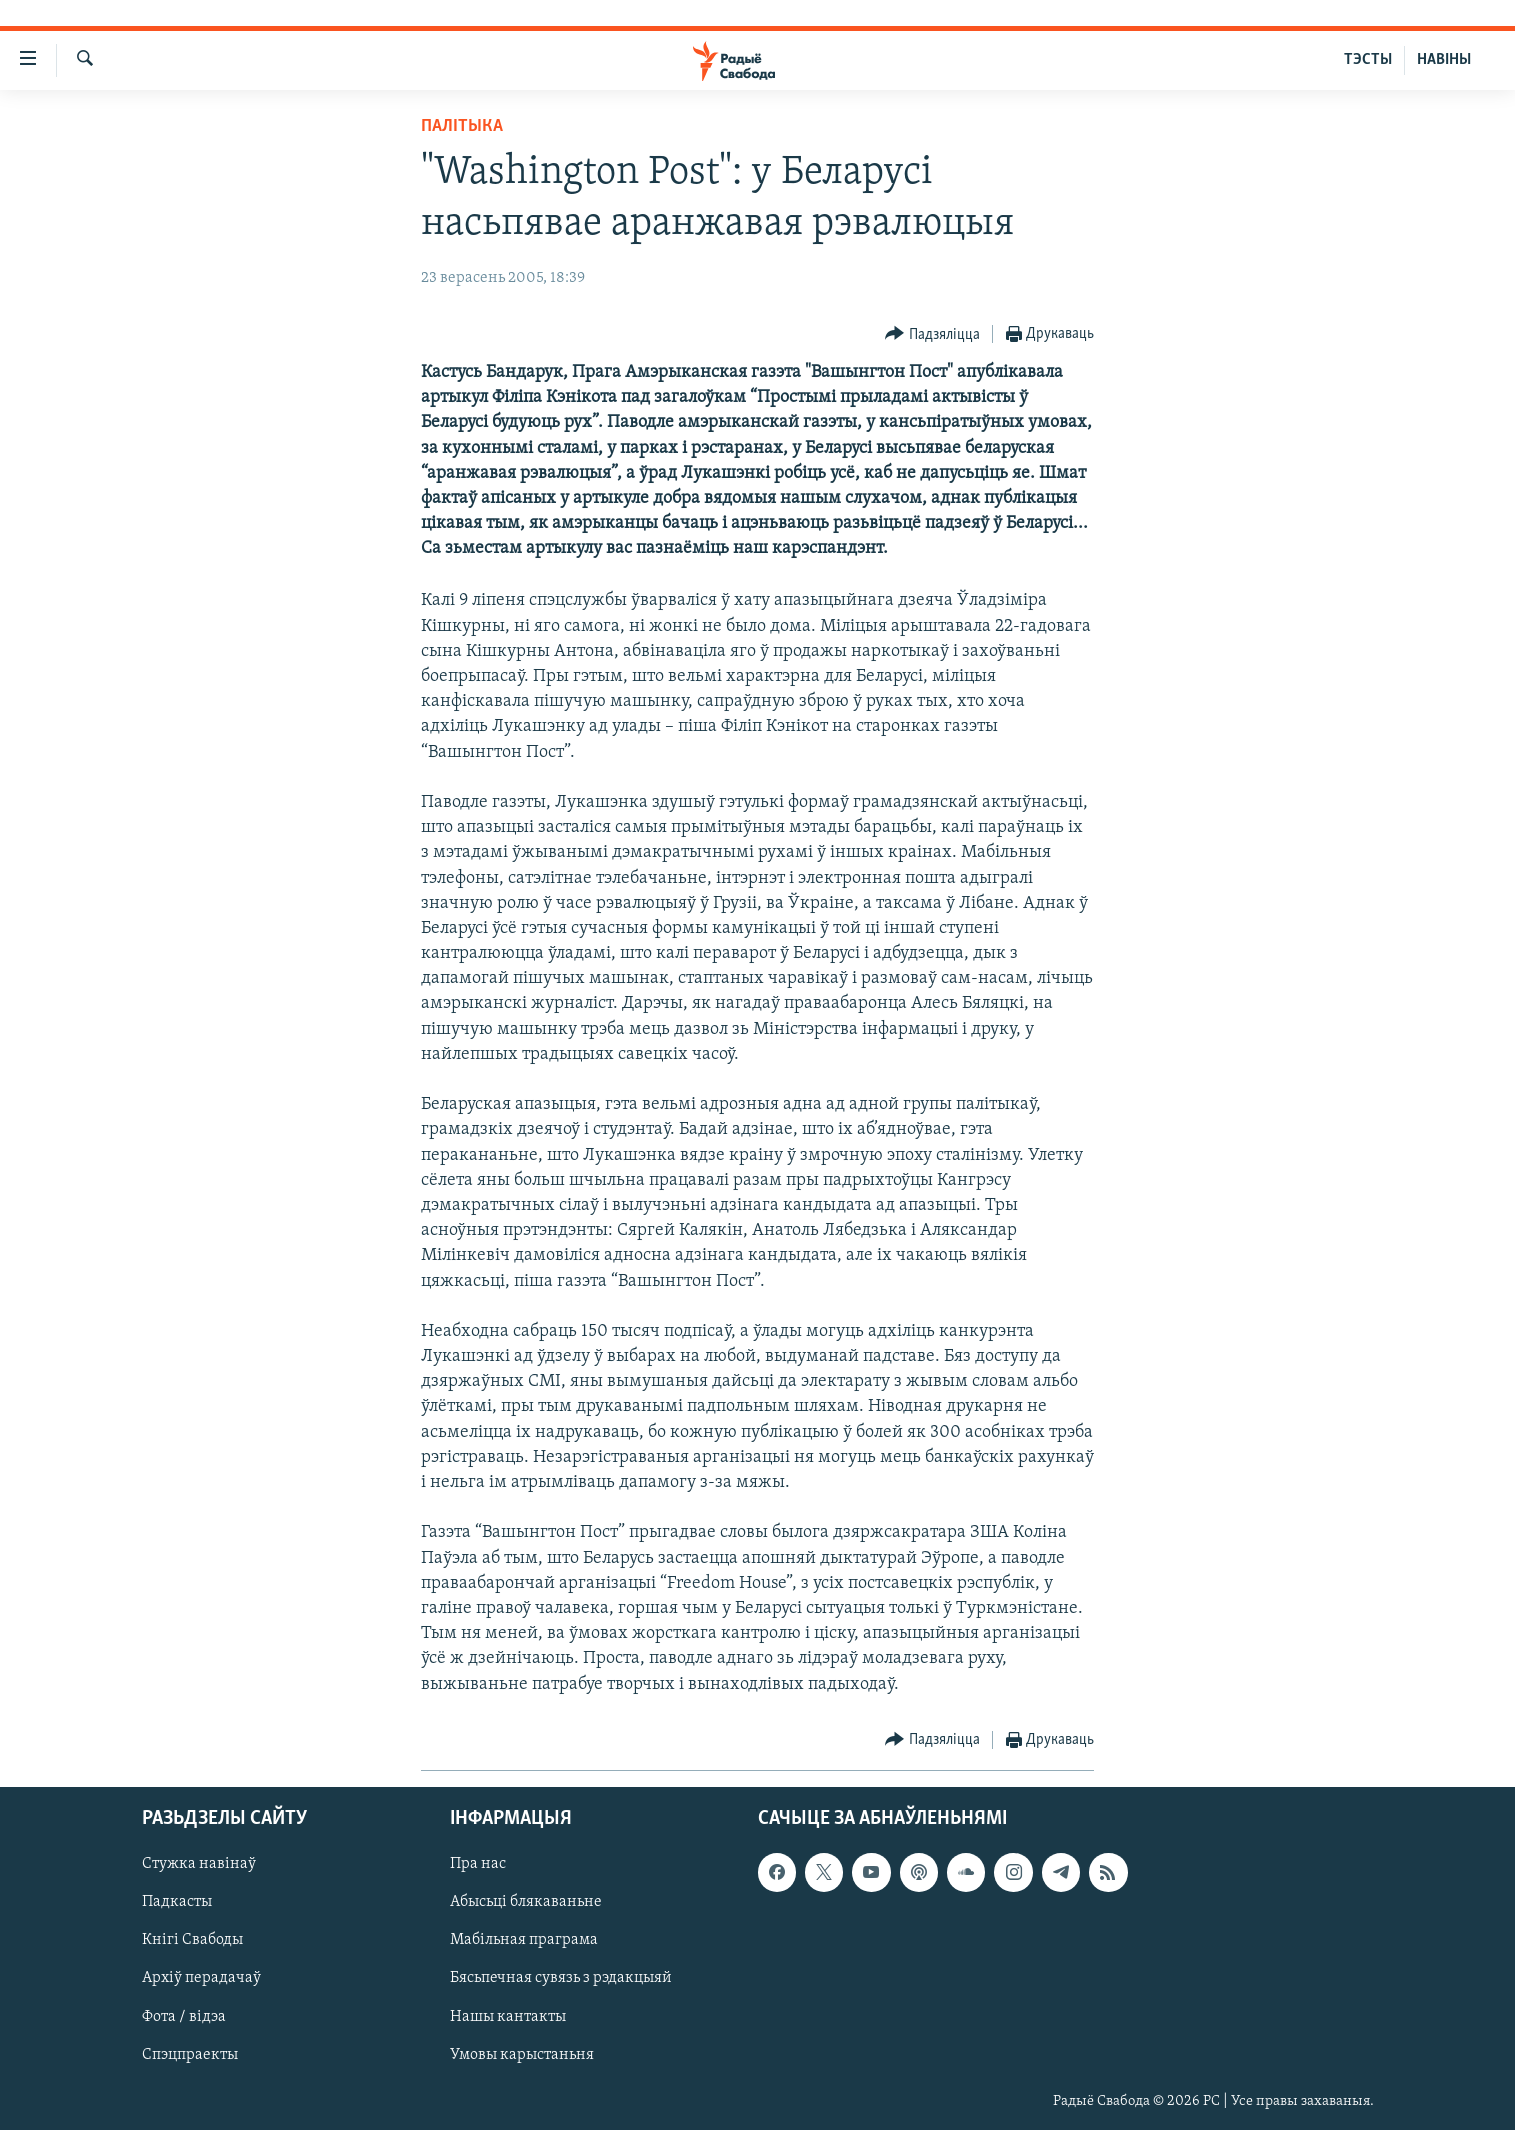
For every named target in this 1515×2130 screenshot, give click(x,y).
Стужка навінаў (199, 1864)
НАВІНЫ (1444, 60)
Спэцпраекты (190, 2054)
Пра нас (478, 1864)
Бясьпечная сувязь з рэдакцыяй (561, 1978)
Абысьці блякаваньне (526, 1902)
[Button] (932, 334)
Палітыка (462, 126)
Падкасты (177, 1902)
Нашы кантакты (508, 2016)
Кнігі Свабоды (192, 1940)
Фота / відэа (184, 2016)
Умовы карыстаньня (522, 2054)
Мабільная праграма (524, 1940)
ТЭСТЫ (1368, 60)
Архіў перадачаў (201, 1978)
